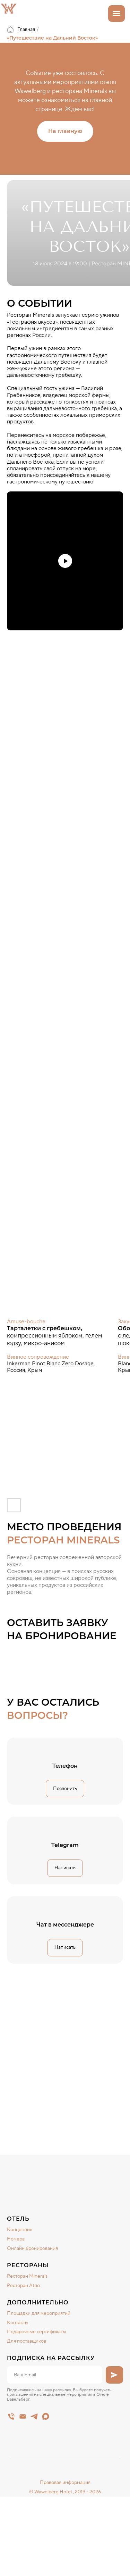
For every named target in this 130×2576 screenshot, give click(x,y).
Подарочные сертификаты (36, 2332)
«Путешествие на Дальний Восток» (52, 38)
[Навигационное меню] (116, 13)
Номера (16, 2239)
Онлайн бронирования (32, 2248)
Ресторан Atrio (23, 2286)
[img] (56, 2171)
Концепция (19, 2230)
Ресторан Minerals (27, 2276)
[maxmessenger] (45, 2416)
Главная (21, 29)
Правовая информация (65, 2482)
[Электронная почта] (22, 2416)
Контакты (17, 2323)
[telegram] (34, 2416)
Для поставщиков (26, 2341)
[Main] (11, 2416)
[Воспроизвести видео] (65, 561)
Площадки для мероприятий (38, 2313)
